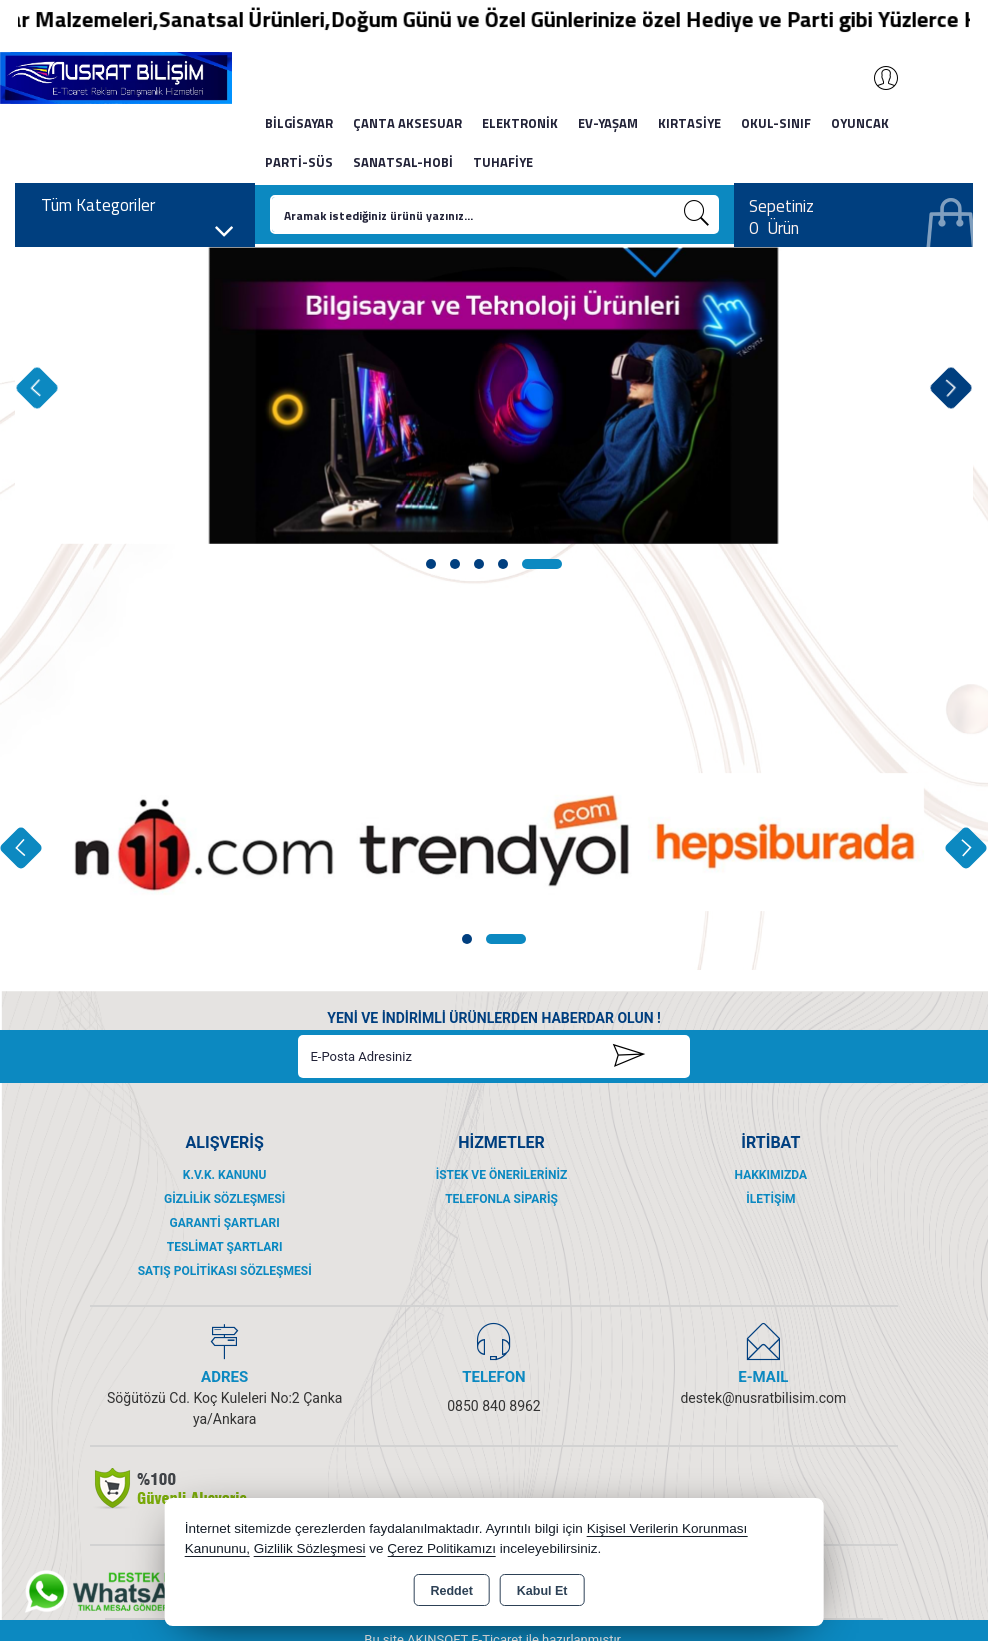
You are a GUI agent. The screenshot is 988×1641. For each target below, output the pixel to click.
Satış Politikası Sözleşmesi (225, 1271)
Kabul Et (542, 1591)
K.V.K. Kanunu (225, 1175)
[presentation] (36, 387)
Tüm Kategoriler (138, 210)
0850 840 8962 (494, 1406)
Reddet (451, 1591)
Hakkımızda (771, 1175)
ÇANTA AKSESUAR (407, 123)
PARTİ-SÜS (299, 162)
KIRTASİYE (689, 123)
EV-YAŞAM (608, 123)
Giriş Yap (876, 78)
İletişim (770, 1199)
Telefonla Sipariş (501, 1199)
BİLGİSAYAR (299, 123)
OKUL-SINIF (776, 123)
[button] (431, 564)
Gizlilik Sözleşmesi (224, 1199)
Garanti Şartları (225, 1223)
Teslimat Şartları (225, 1247)
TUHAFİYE (503, 162)
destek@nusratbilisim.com (763, 1398)
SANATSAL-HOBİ (403, 162)
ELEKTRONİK (520, 123)
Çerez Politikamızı (441, 1548)
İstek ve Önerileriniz (502, 1175)
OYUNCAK (860, 123)
